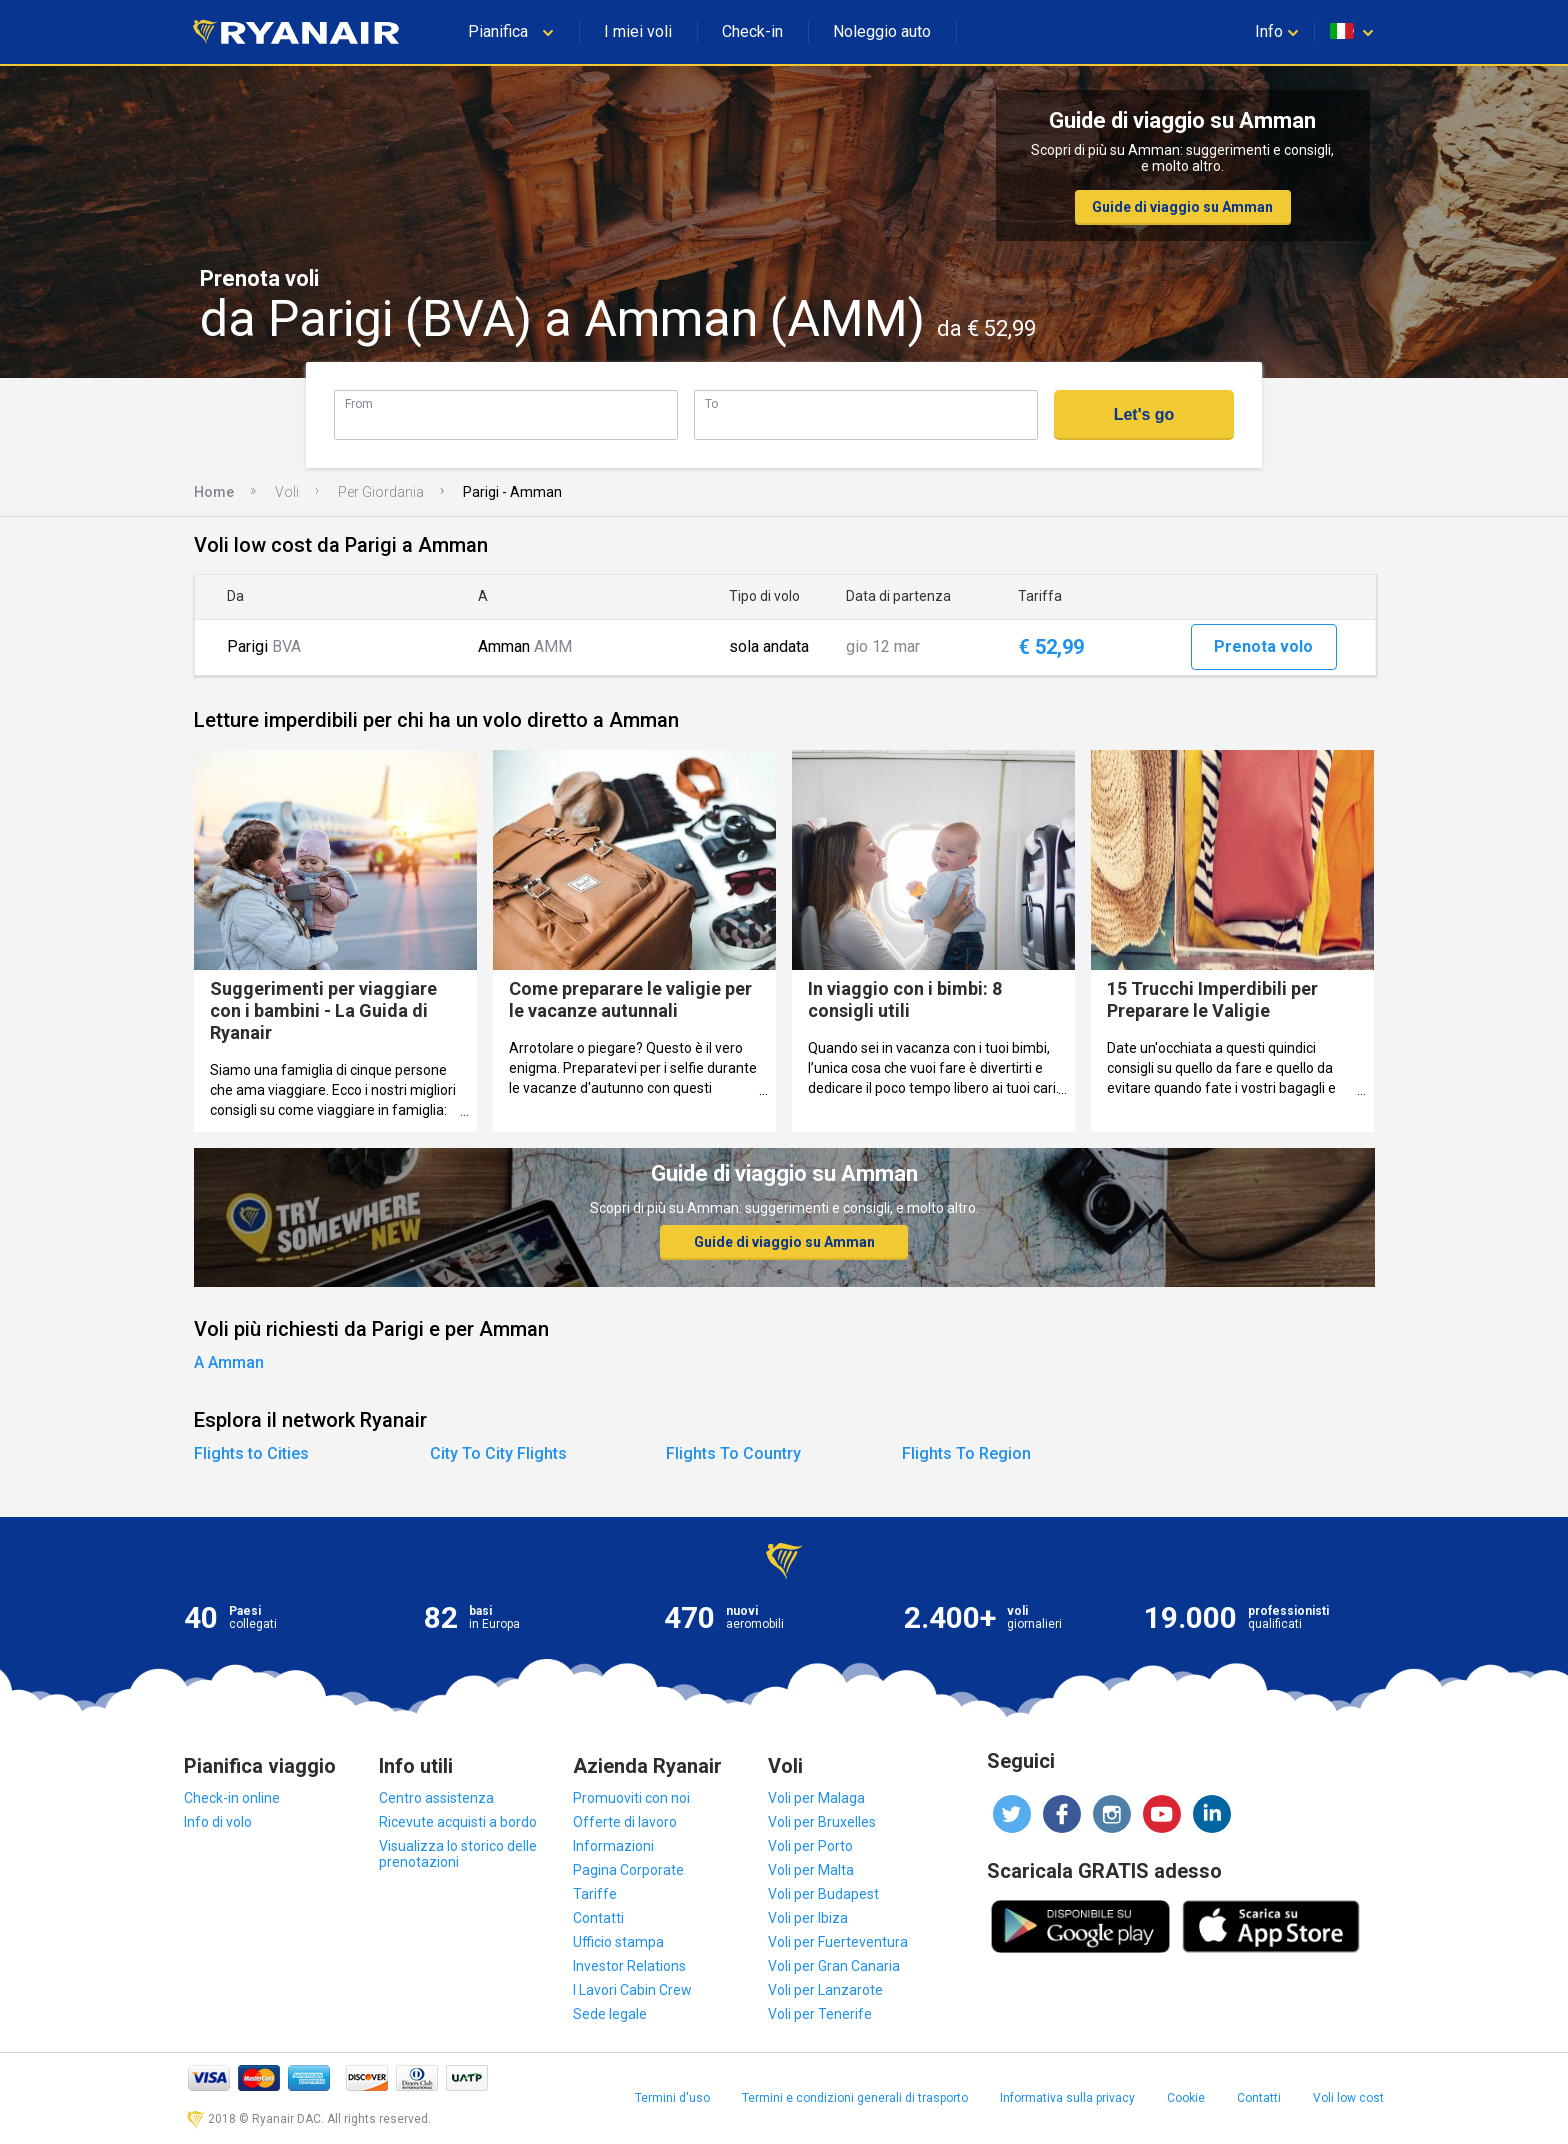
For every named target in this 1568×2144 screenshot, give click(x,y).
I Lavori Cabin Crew (632, 1990)
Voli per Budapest (823, 1894)
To (711, 403)
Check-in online (232, 1798)
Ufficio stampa (618, 1942)
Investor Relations (629, 1966)
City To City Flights (498, 1453)
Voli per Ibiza (808, 1918)
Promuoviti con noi (631, 1798)
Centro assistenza (436, 1798)
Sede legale (610, 2014)
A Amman (229, 1362)
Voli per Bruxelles (822, 1822)
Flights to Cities (251, 1453)
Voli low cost (1348, 2098)
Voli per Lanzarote (825, 1990)
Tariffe (595, 1894)
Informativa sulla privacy (1067, 2098)
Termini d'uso (672, 2098)
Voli (287, 492)
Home (214, 492)
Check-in (752, 31)
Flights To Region (966, 1453)
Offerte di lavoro (625, 1822)
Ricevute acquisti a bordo (458, 1822)
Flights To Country (733, 1453)
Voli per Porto (810, 1846)
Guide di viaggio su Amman (1182, 207)
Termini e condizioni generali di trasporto (855, 2098)
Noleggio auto (882, 31)
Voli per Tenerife (820, 2014)
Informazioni (613, 1846)
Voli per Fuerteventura (838, 1942)
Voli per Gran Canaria (834, 1966)
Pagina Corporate (628, 1870)
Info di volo (218, 1822)
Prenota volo (1263, 646)
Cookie (1186, 2098)
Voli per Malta (811, 1870)
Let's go (1144, 414)
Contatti (598, 1918)
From (359, 403)
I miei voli (638, 31)
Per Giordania (381, 492)
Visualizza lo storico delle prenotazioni (458, 1854)
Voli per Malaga (816, 1798)
